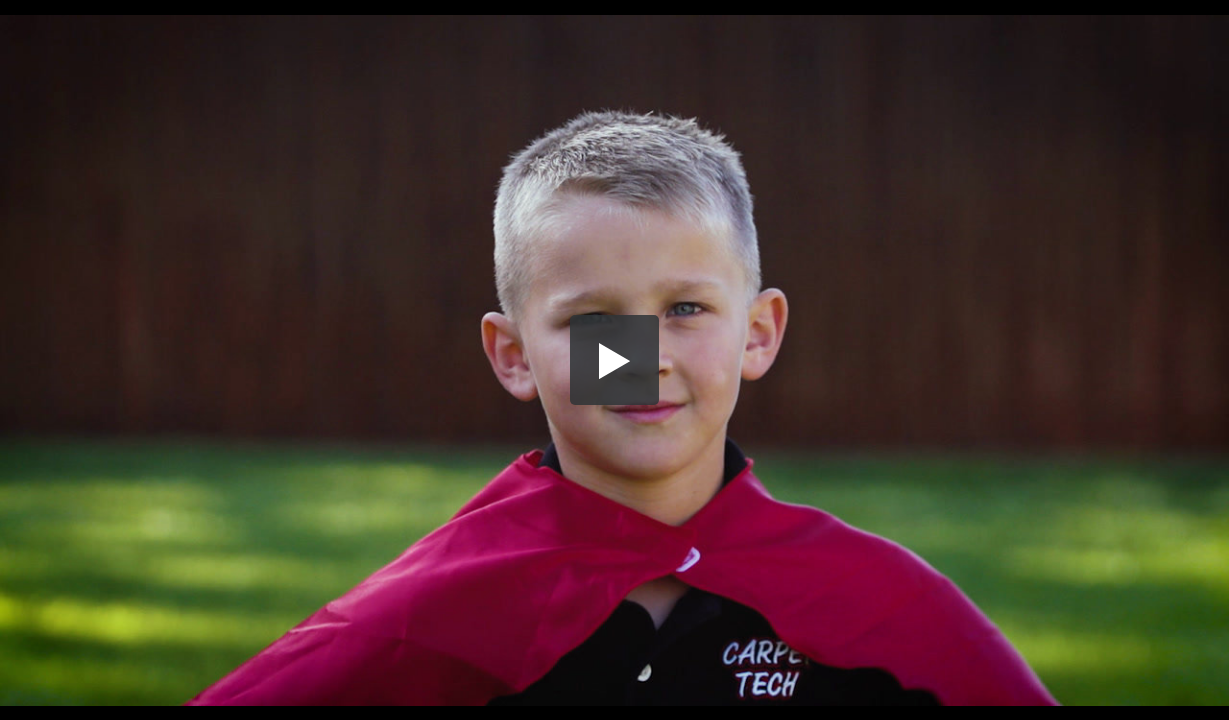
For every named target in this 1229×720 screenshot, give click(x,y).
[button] (615, 360)
